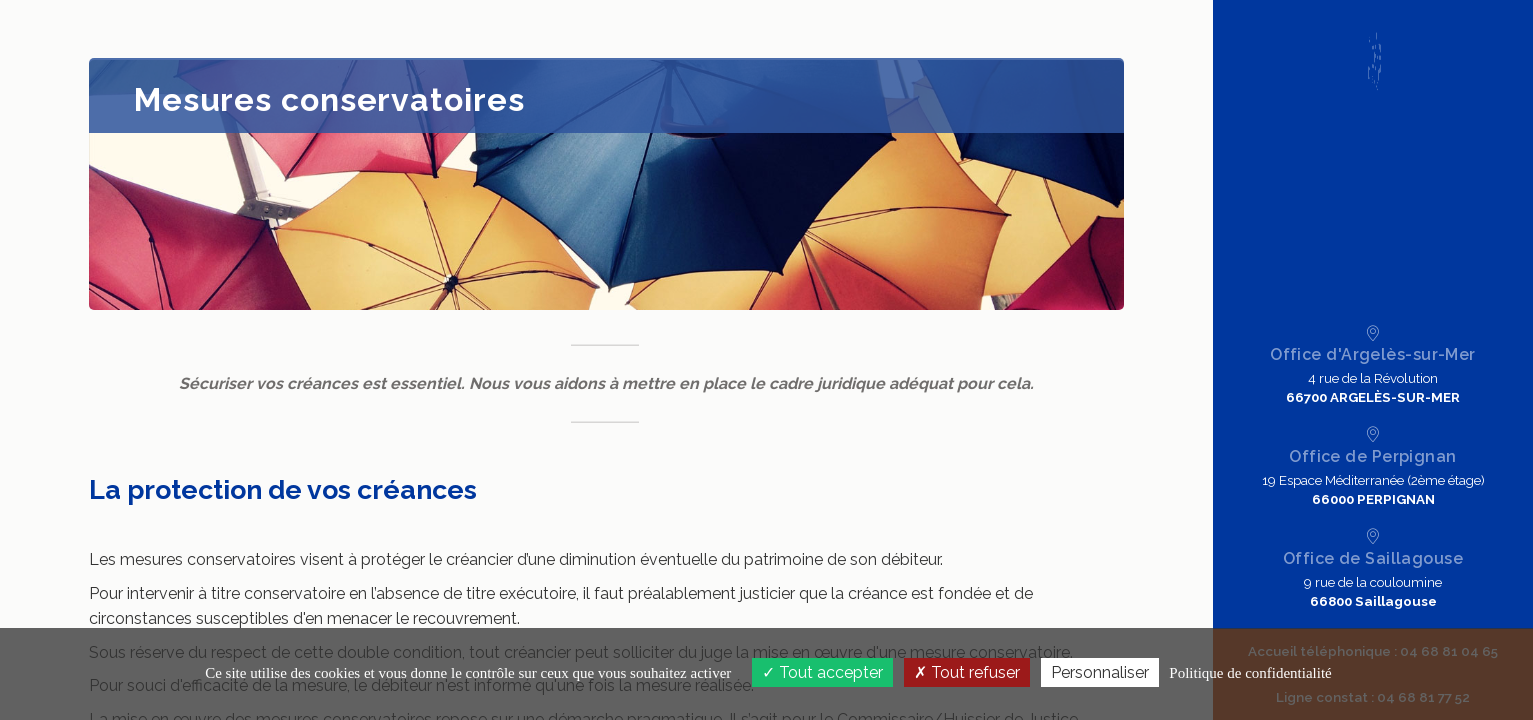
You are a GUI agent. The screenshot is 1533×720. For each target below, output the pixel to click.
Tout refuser (967, 672)
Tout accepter (822, 672)
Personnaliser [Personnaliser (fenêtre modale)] (1100, 672)
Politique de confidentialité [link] (1250, 673)
